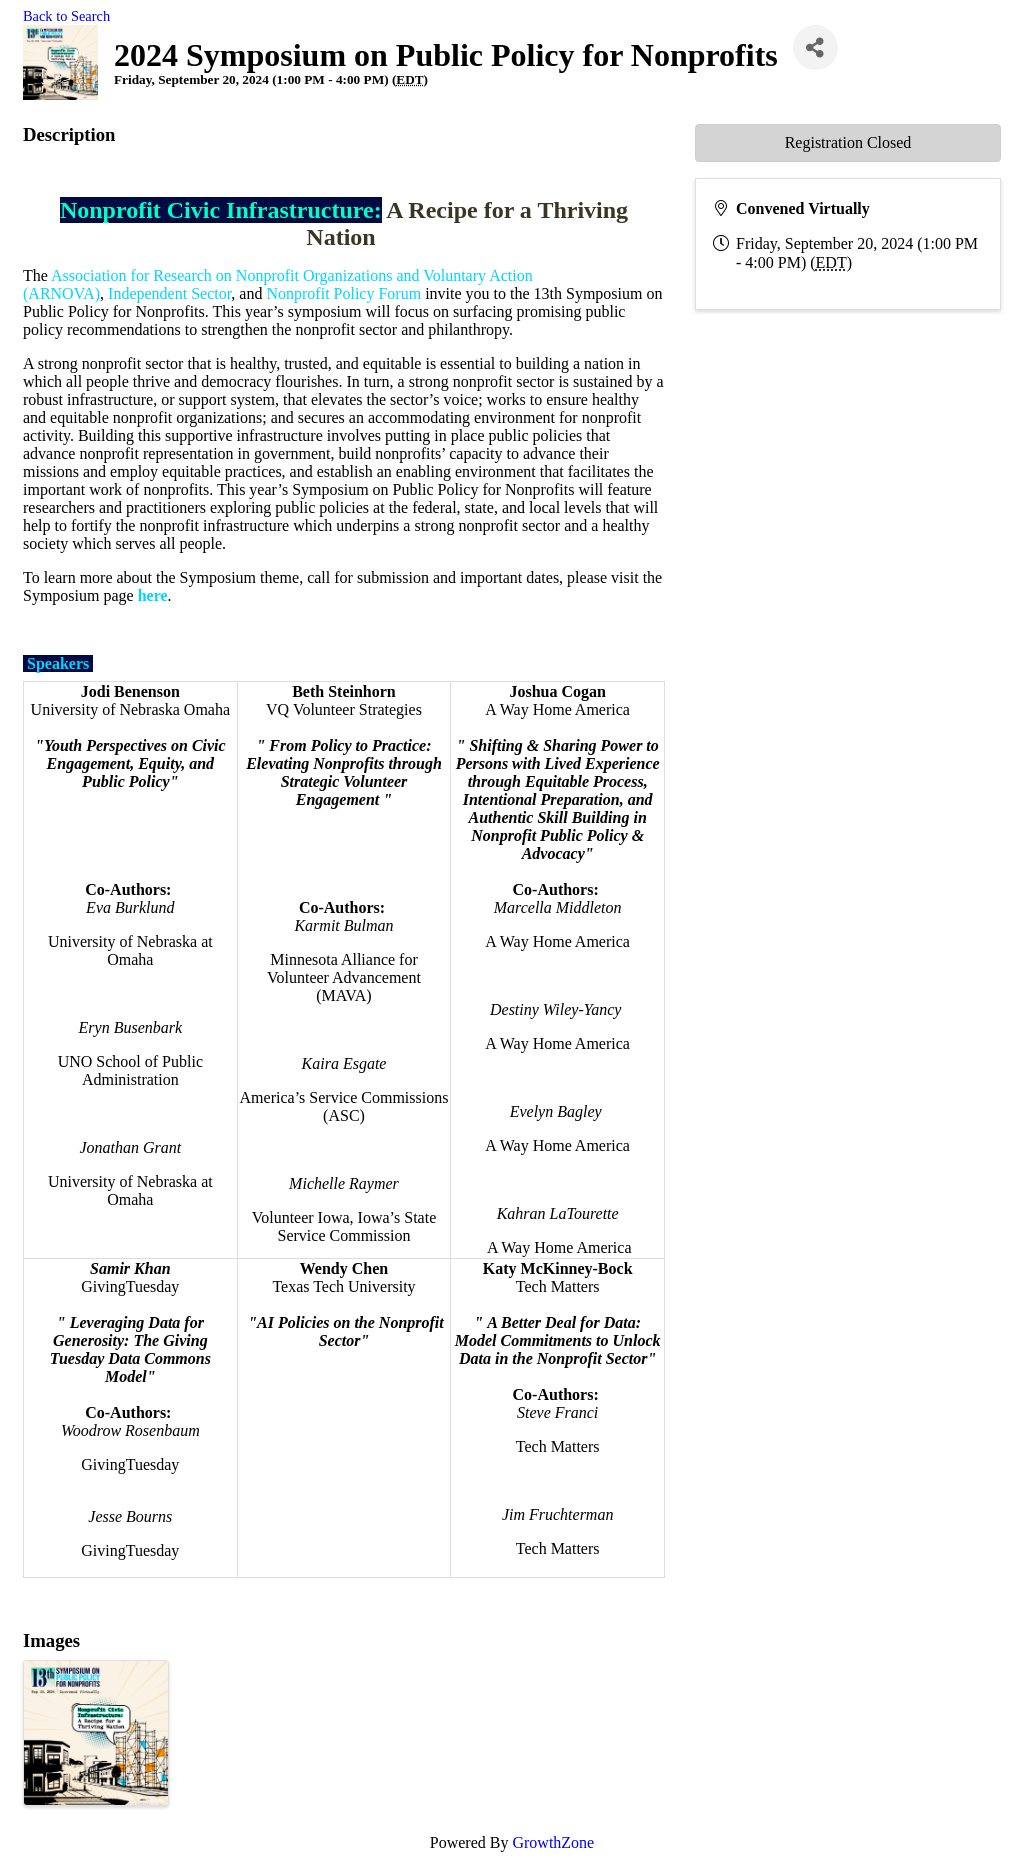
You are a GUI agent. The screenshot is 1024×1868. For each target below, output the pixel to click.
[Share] (815, 47)
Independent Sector (169, 293)
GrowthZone (553, 1842)
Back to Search (66, 16)
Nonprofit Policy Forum (343, 293)
